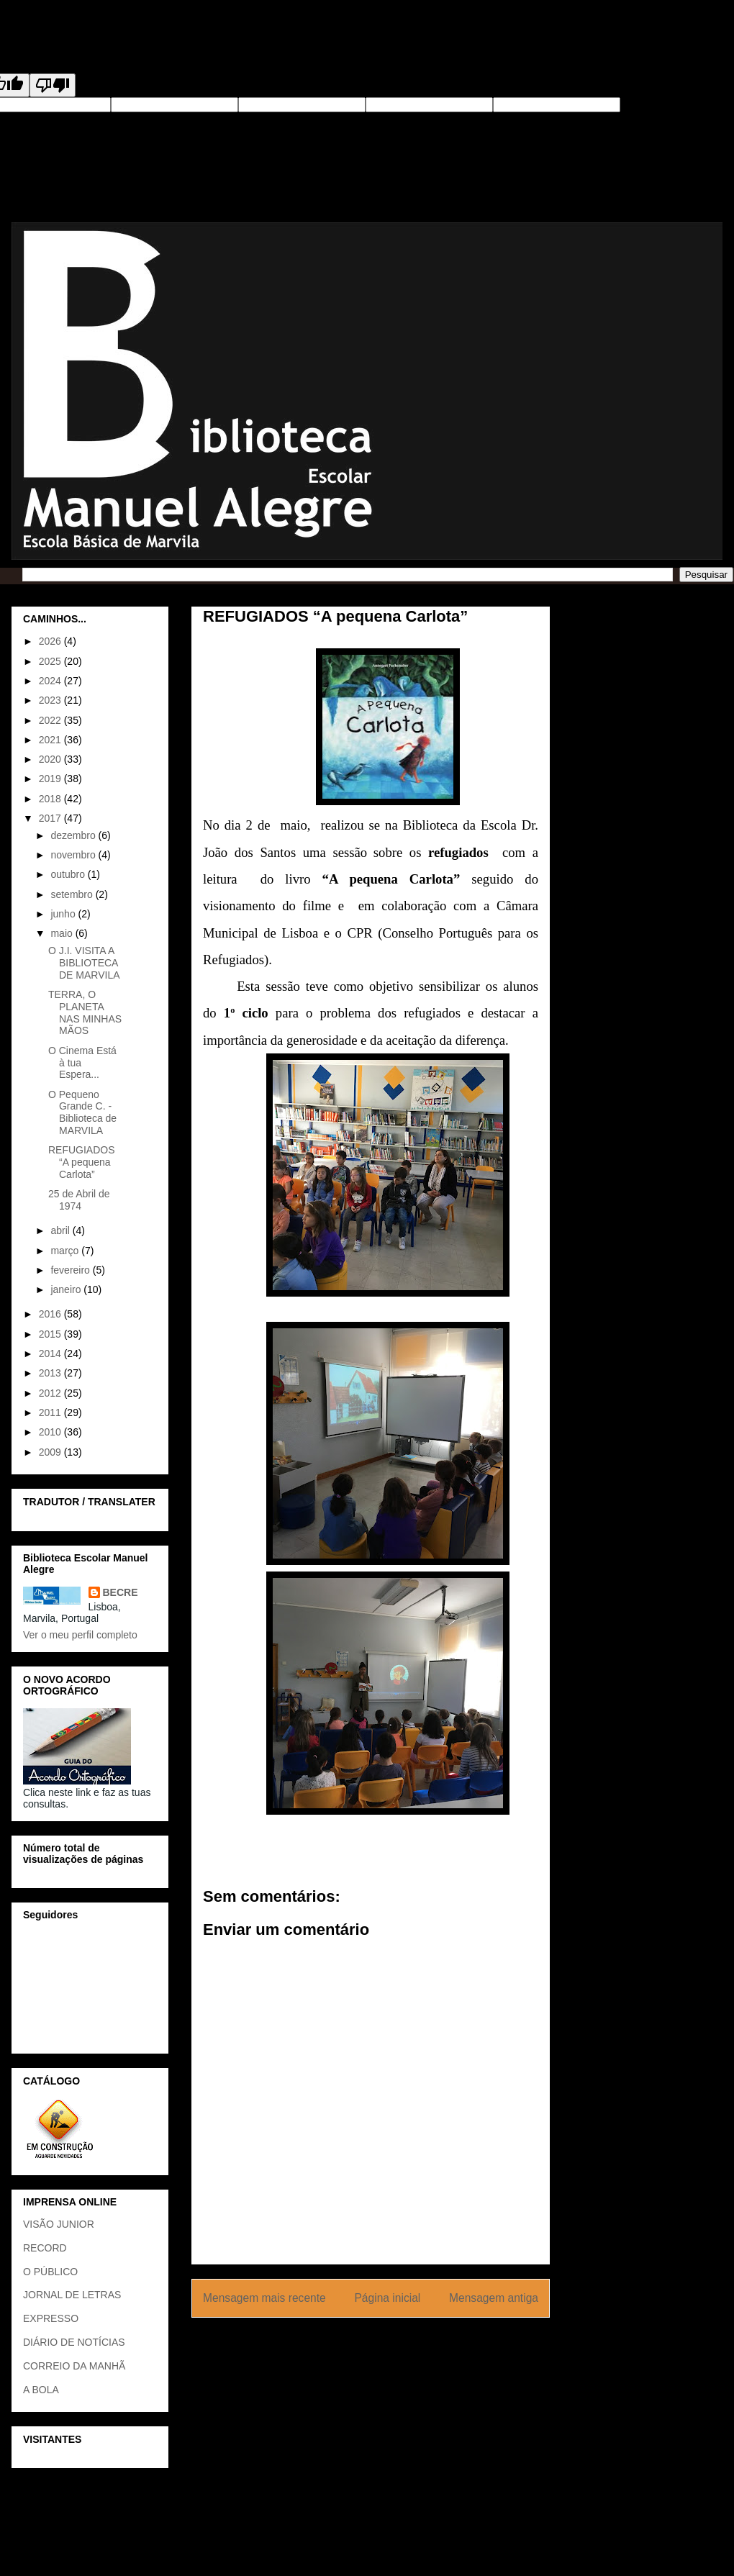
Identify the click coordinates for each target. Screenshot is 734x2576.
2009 (51, 1452)
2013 (51, 1373)
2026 (51, 641)
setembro (72, 894)
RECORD (45, 2248)
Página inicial (387, 2298)
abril (61, 1230)
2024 (51, 680)
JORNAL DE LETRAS (72, 2294)
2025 (51, 661)
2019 (51, 778)
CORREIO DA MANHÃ (74, 2366)
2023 (51, 700)
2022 (51, 720)
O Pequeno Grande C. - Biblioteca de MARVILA (82, 1112)
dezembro (74, 835)
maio (62, 933)
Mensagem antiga (493, 2298)
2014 (51, 1353)
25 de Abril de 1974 (79, 1200)
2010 (51, 1432)
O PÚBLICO (50, 2271)
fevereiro (71, 1270)
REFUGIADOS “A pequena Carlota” (81, 1162)
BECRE (120, 1592)
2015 (51, 1334)
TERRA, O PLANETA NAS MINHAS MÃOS (85, 1012)
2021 (51, 739)
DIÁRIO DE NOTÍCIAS (74, 2342)
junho (64, 914)
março (65, 1250)
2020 (51, 759)
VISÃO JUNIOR (58, 2224)
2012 (51, 1393)
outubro (68, 874)
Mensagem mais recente (264, 2298)
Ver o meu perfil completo (80, 1635)
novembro (74, 855)
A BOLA (41, 2389)
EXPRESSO (50, 2318)
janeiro (66, 1289)
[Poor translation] (53, 85)
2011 (51, 1412)
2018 (51, 798)
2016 (51, 1314)
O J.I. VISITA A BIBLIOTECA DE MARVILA (84, 963)
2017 (51, 818)
